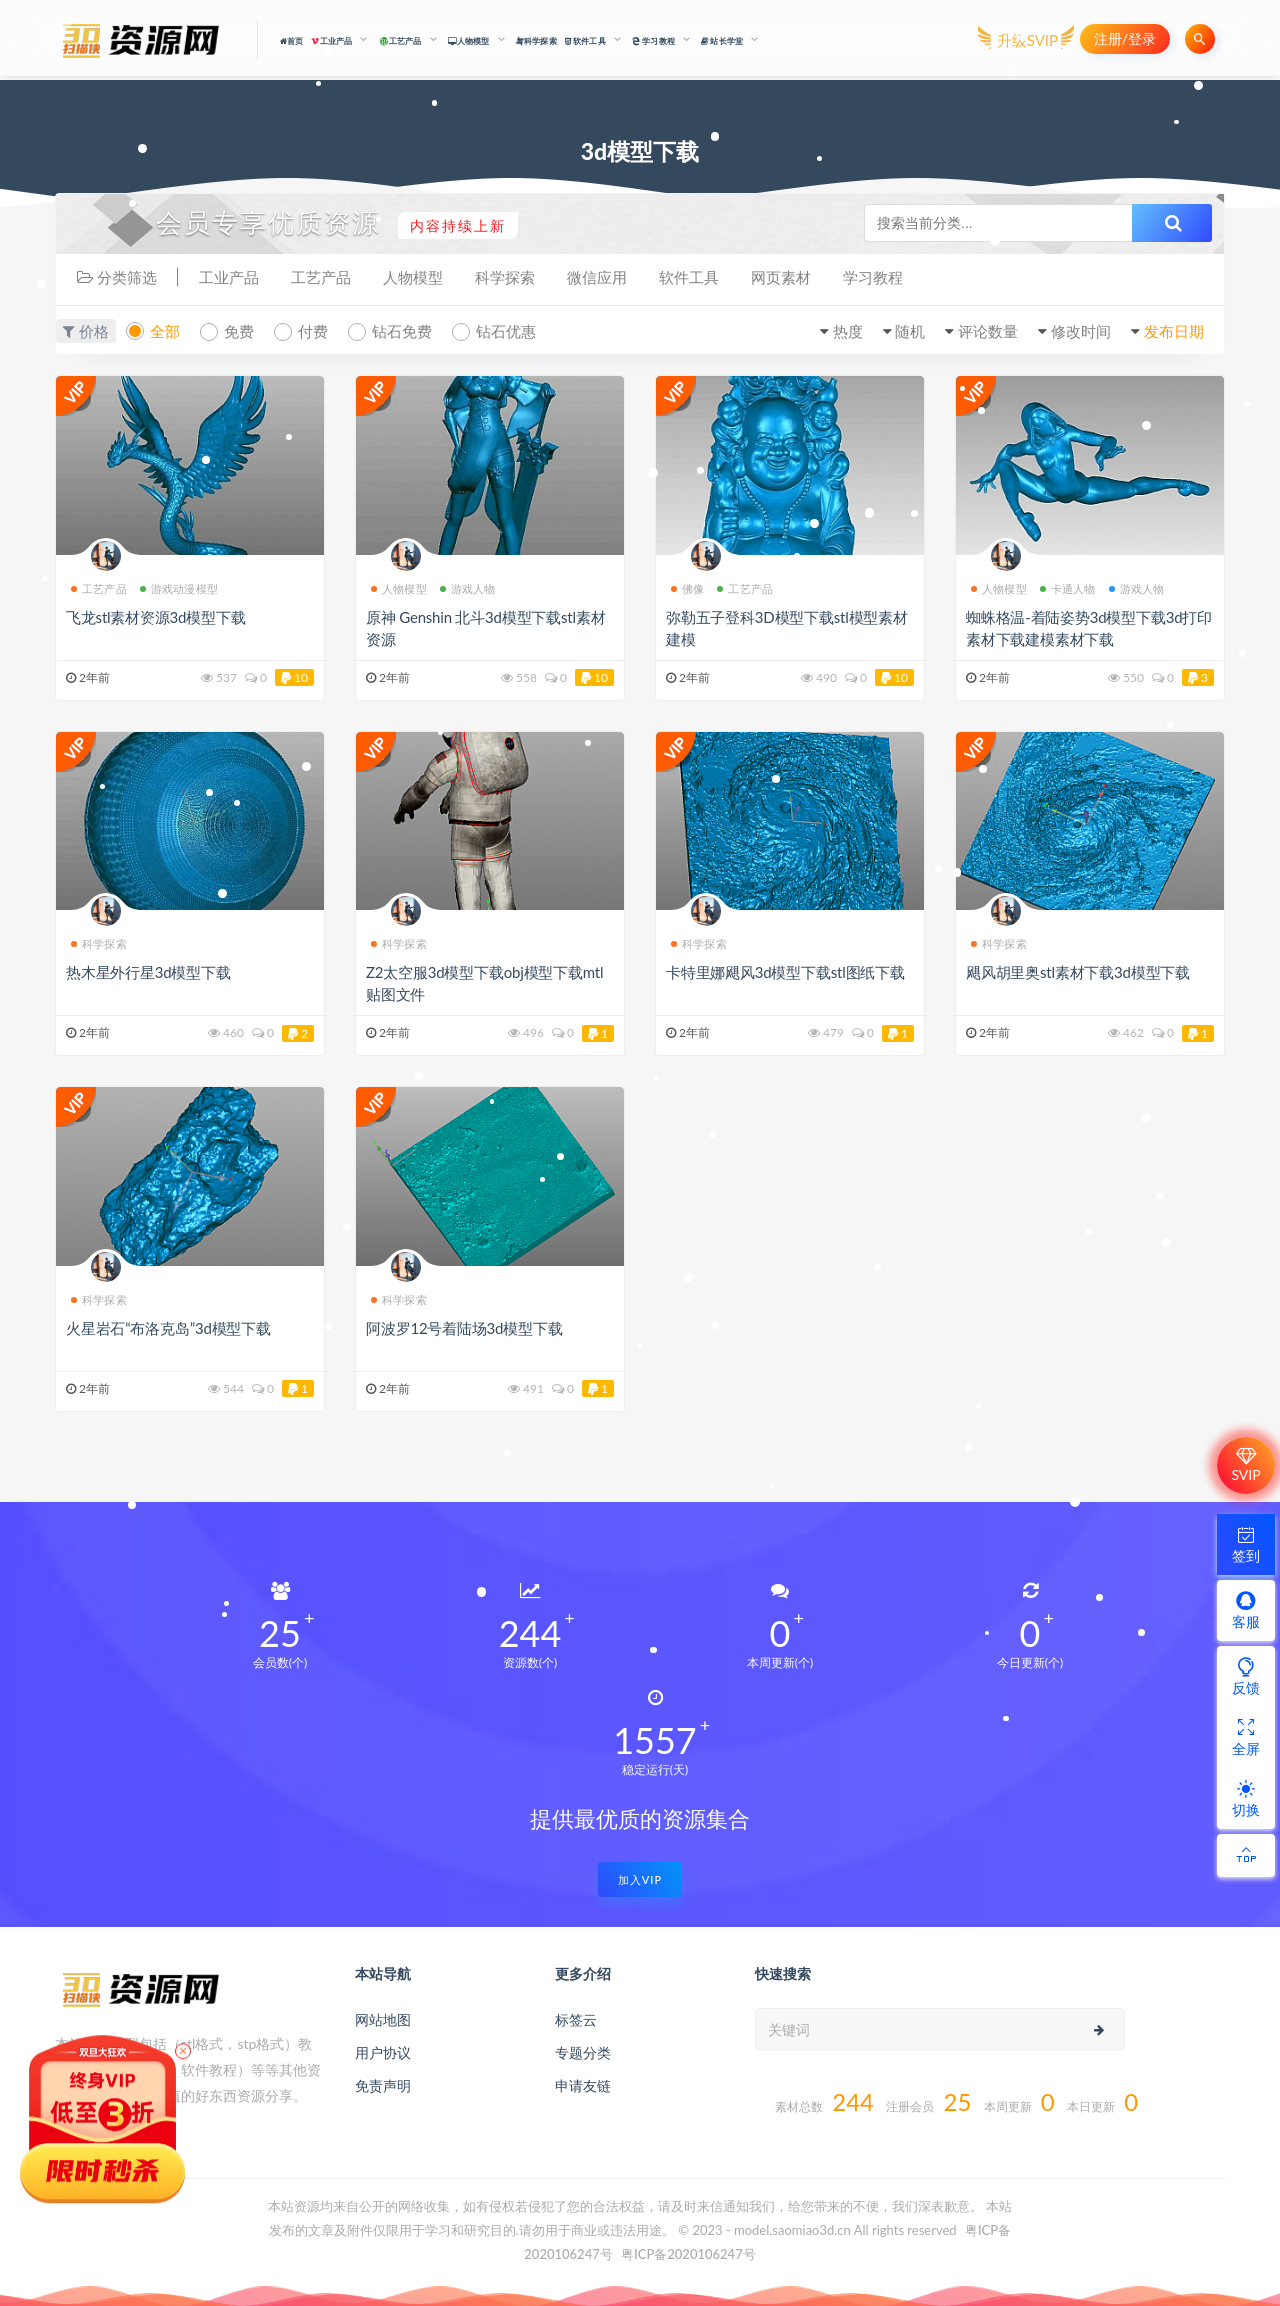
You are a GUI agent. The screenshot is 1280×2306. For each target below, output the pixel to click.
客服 (1246, 1610)
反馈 (1246, 1676)
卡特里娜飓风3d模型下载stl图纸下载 (785, 972)
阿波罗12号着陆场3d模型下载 (464, 1328)
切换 (1246, 1798)
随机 (910, 331)
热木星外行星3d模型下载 (148, 972)
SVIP (1245, 1465)
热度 (848, 331)
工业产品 (229, 277)
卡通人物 (1068, 588)
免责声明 (383, 2085)
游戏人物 (468, 588)
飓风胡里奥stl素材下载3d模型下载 (1078, 972)
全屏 (1246, 1737)
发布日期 (1174, 331)
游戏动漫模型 (179, 588)
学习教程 (873, 277)
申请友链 (583, 2085)
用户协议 (383, 2052)
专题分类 (583, 2052)
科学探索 (536, 40)
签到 (1246, 1544)
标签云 (576, 2019)
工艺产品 (321, 277)
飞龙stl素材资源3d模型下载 (156, 617)
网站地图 (383, 2019)
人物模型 (413, 277)
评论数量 (988, 331)
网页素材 (781, 277)
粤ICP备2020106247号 (688, 2254)
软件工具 (689, 277)
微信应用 (597, 277)
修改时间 (1081, 331)
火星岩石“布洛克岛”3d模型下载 (168, 1328)
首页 (292, 41)
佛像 (687, 588)
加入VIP (640, 1879)
